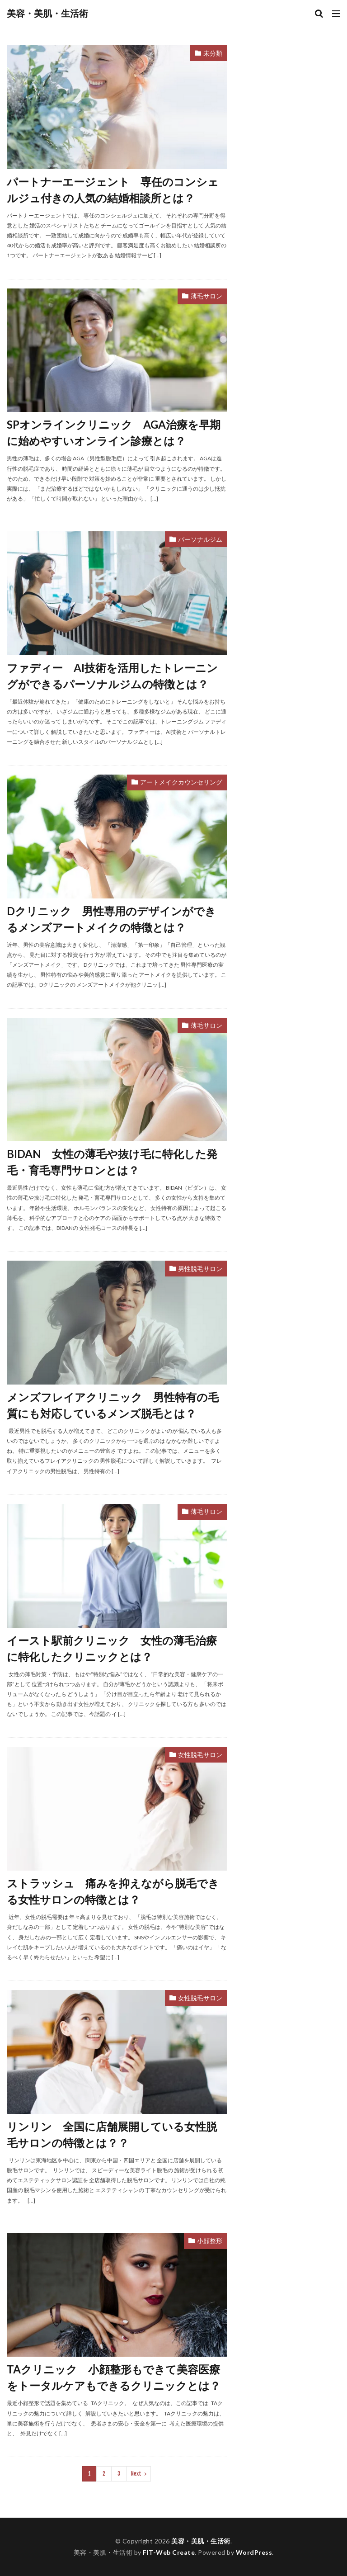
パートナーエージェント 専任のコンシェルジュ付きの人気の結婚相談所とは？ (113, 189)
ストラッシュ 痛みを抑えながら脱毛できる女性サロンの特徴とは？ (113, 1891)
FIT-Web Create (169, 2552)
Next (136, 2473)
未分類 (212, 53)
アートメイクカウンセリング (181, 782)
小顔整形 (209, 2241)
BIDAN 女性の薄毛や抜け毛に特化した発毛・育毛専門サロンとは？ (112, 1162)
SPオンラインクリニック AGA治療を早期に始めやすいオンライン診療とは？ (113, 432)
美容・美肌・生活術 (47, 13)
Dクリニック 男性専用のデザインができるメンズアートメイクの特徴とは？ (111, 919)
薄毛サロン (206, 296)
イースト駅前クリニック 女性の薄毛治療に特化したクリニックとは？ (112, 1648)
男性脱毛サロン (200, 1268)
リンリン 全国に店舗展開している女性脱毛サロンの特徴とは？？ (112, 2134)
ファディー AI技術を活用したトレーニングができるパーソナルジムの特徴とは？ (112, 675)
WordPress (254, 2552)
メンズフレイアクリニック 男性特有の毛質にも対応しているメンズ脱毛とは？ (113, 1405)
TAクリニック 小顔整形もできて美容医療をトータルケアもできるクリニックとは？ (113, 2377)
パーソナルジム (200, 539)
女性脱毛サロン (200, 1754)
